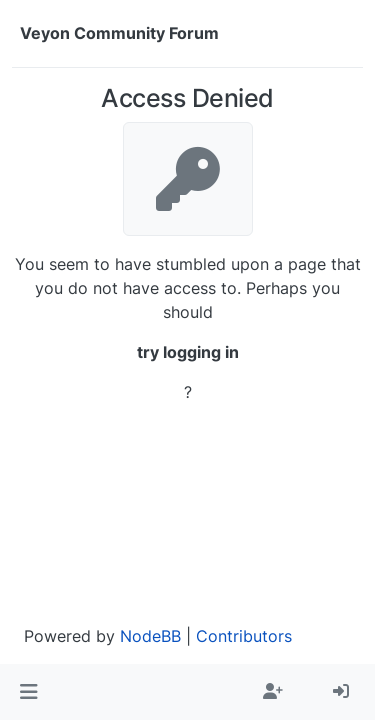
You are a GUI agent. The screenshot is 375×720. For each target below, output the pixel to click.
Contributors (244, 636)
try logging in (188, 352)
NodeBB (150, 636)
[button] (28, 692)
